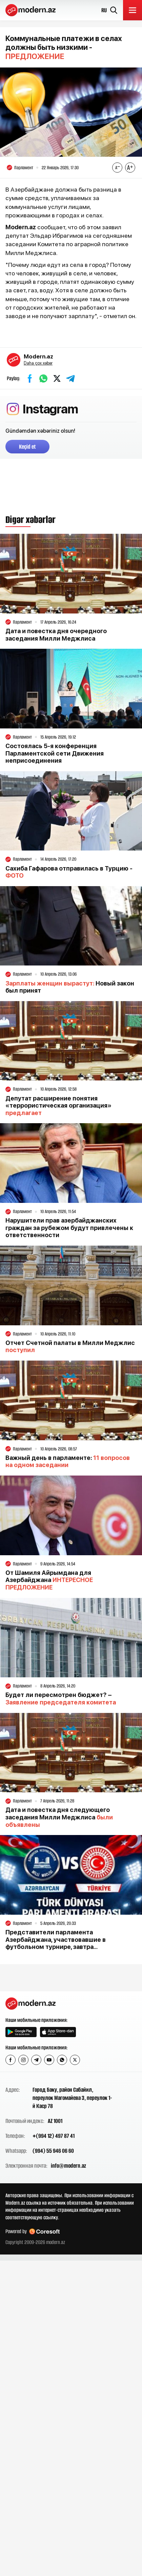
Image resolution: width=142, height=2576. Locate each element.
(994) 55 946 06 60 (53, 2151)
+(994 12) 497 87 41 (54, 2136)
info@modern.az (68, 2166)
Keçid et (27, 447)
